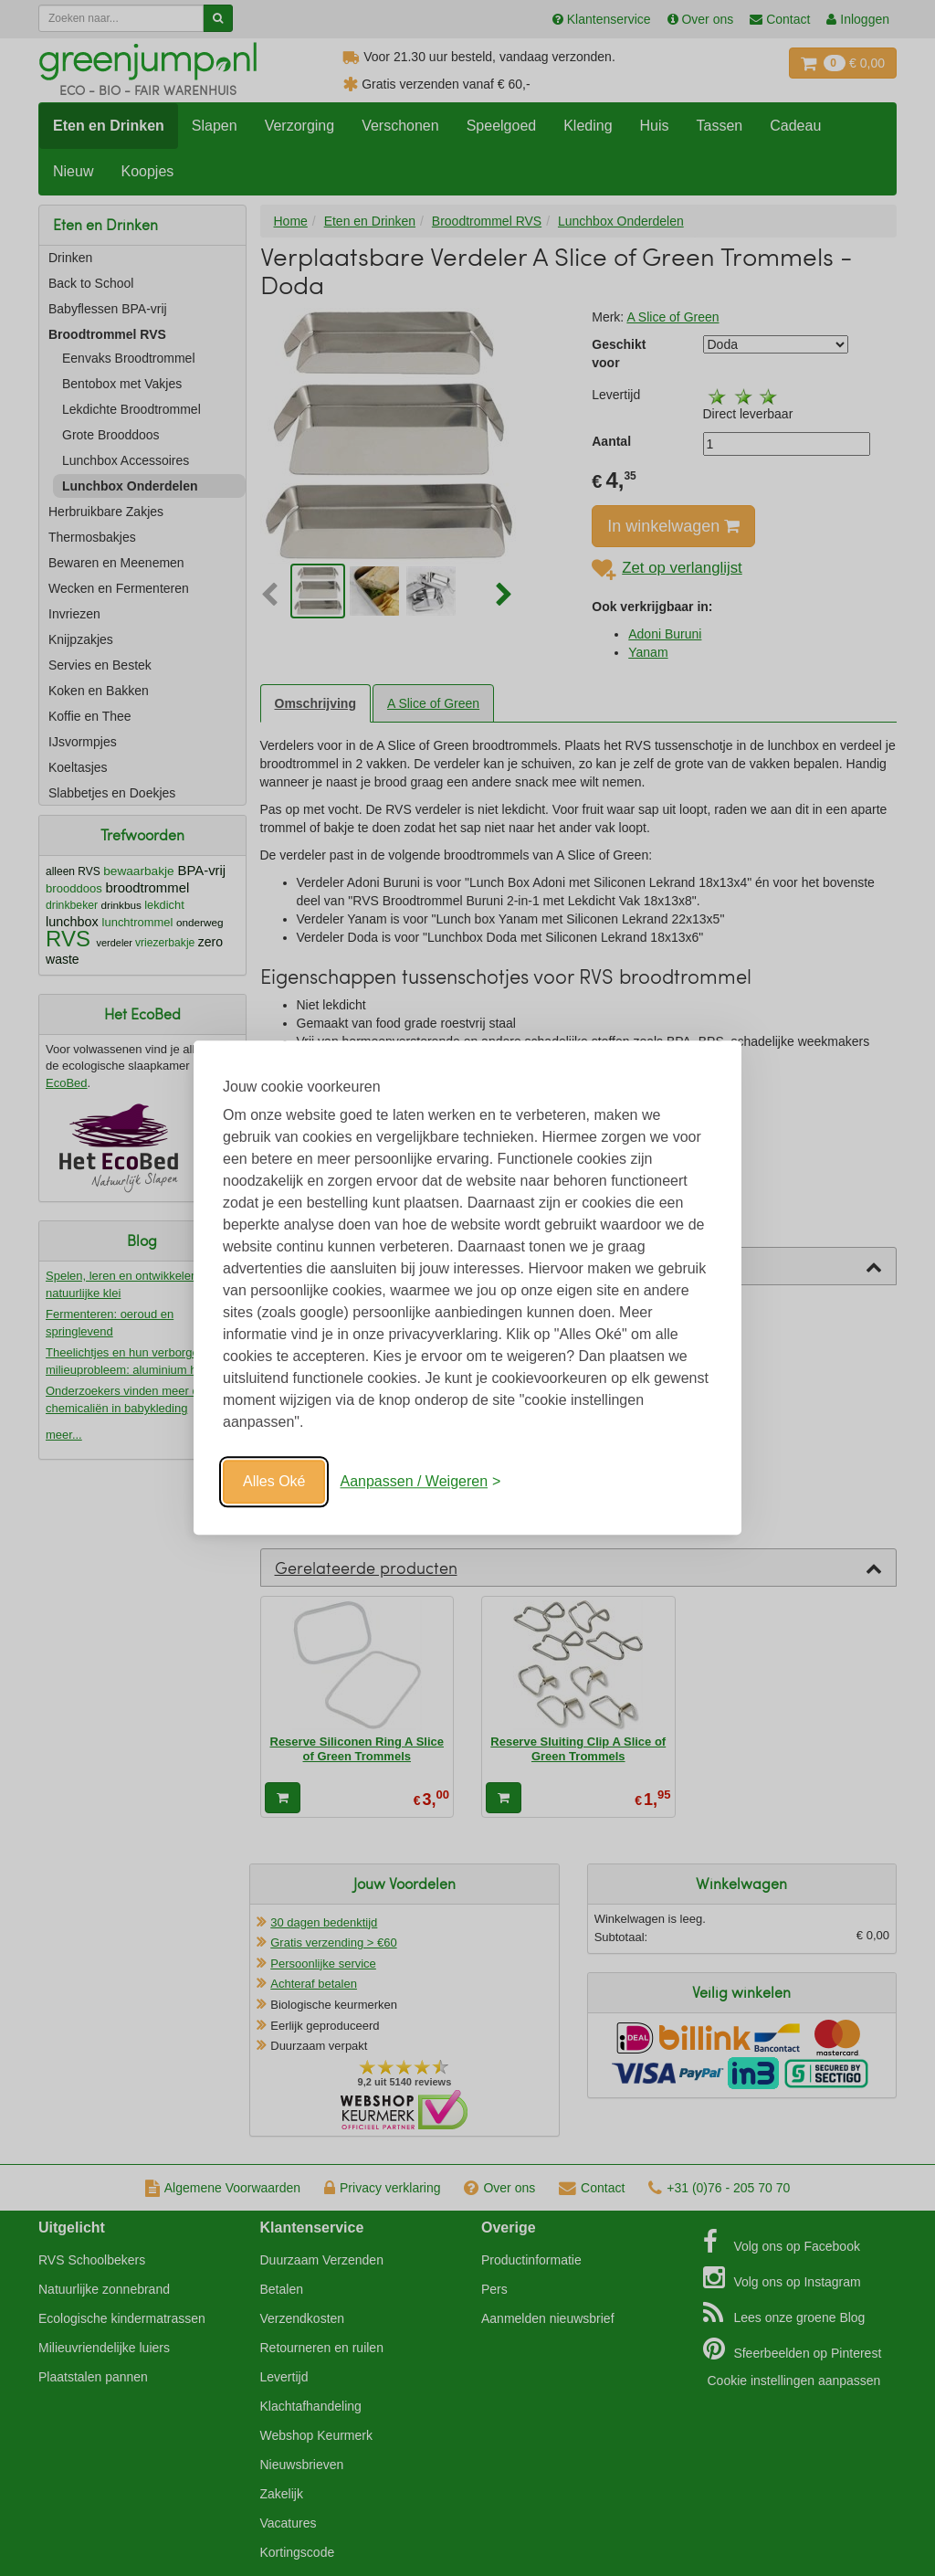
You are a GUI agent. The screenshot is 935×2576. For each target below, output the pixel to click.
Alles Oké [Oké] (274, 1481)
